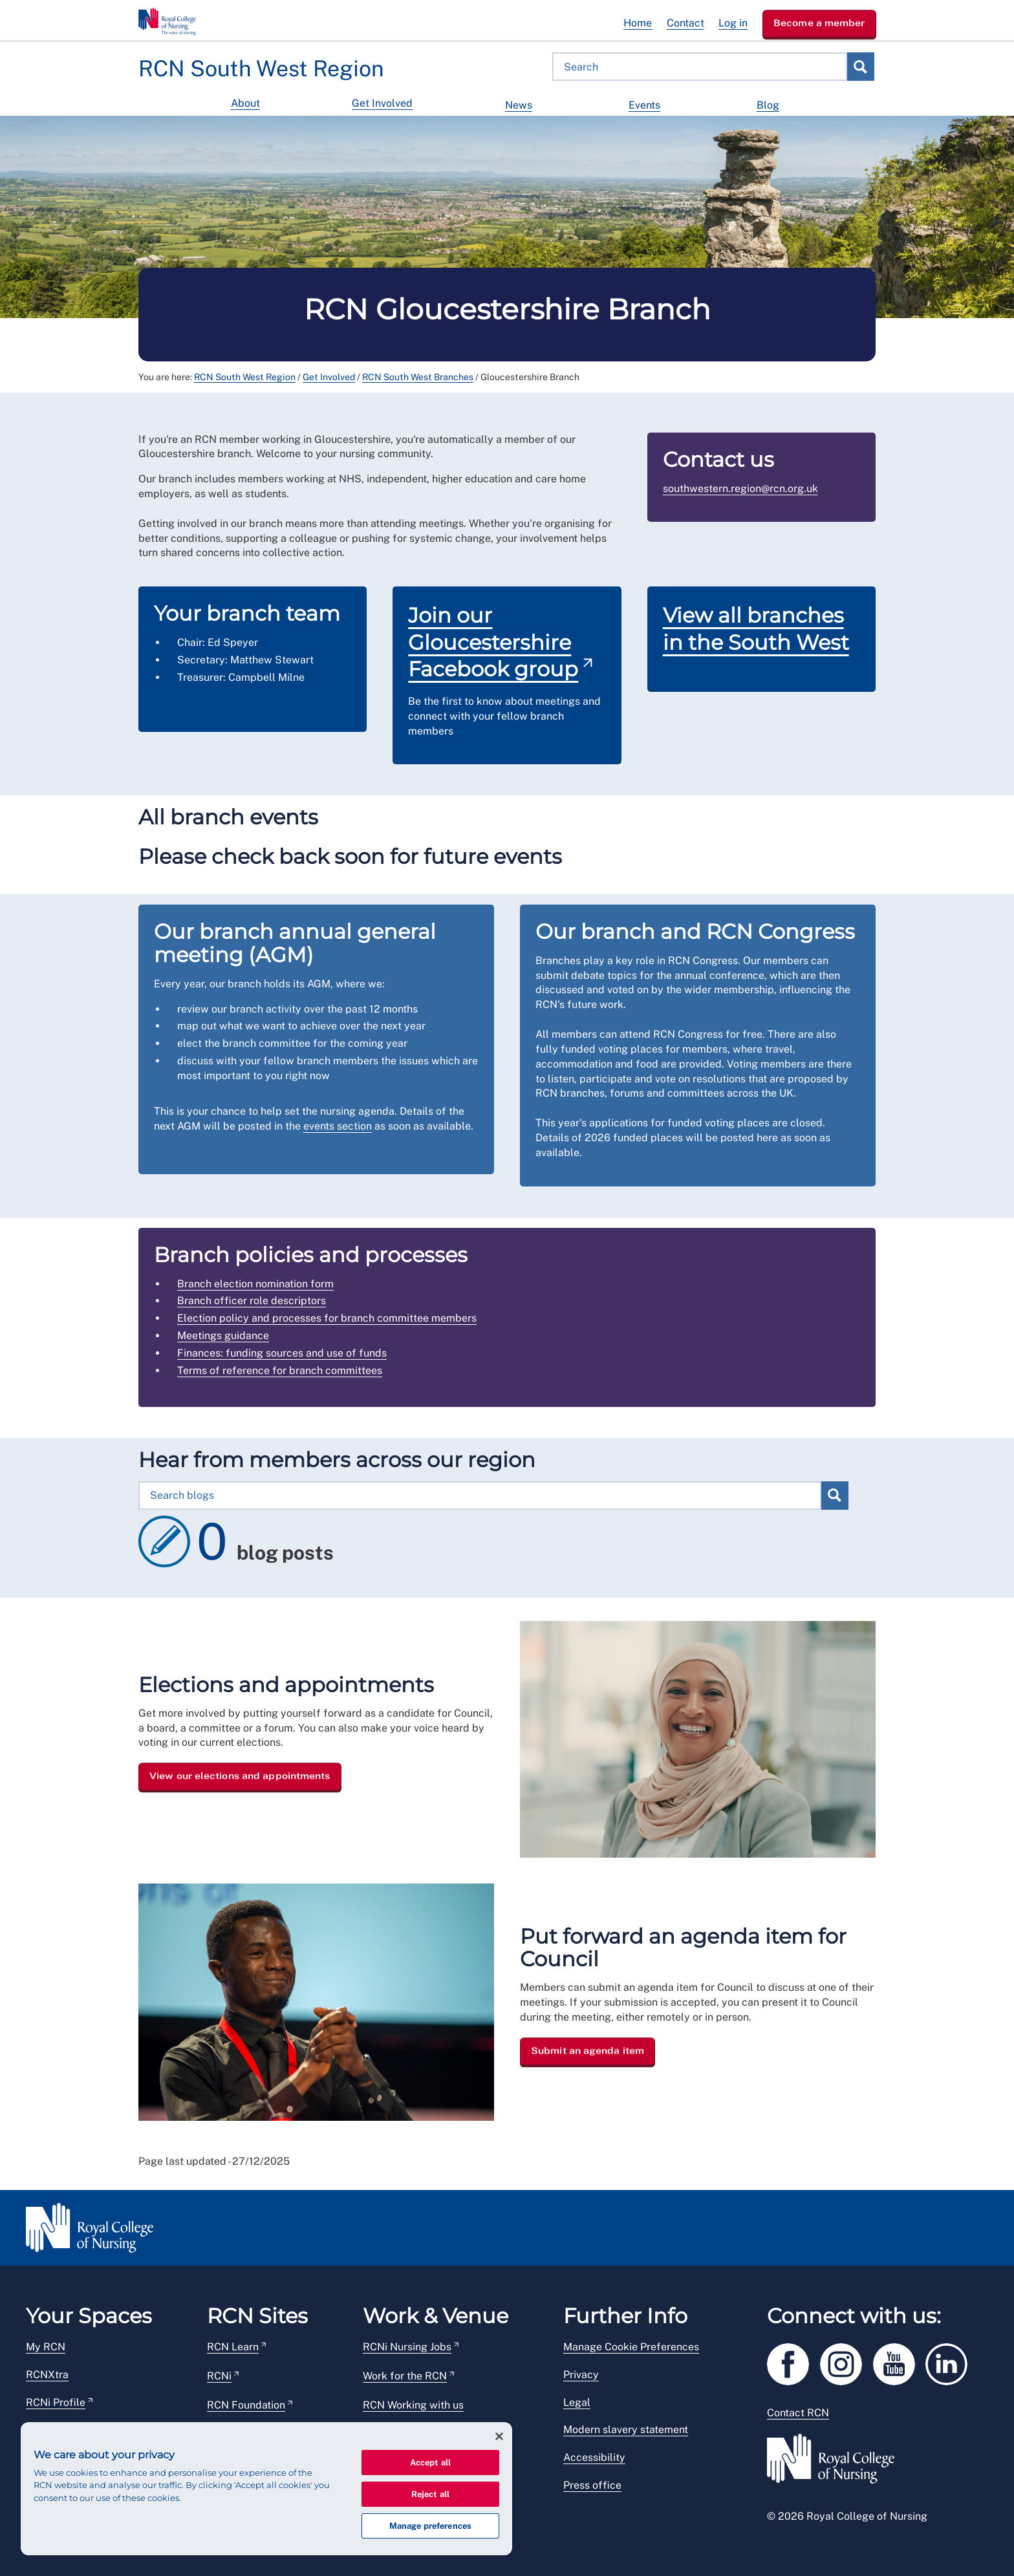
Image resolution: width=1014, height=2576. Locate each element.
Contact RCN (798, 2413)
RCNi (219, 2376)
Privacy (581, 2374)
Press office (592, 2485)
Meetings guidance (223, 1335)
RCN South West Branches (417, 377)
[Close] (499, 2436)
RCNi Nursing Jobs (407, 2347)
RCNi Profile (55, 2402)
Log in (733, 23)
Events (644, 105)
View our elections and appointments (239, 1776)
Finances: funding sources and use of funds (282, 1353)
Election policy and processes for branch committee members (327, 1318)
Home (637, 23)
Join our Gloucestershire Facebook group (493, 642)
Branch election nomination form (255, 1284)
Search (860, 66)
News (518, 105)
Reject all (430, 2494)
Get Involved (382, 103)
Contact (685, 23)
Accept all (430, 2462)
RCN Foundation (246, 2405)
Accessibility (594, 2457)
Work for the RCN (405, 2376)
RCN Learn (233, 2347)
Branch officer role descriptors (251, 1300)
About (245, 103)
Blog (768, 105)
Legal (576, 2402)
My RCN (45, 2347)
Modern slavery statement (625, 2429)
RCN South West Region (245, 377)
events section (337, 1126)
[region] (266, 2488)
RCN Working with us (413, 2405)
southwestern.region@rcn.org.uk (740, 488)
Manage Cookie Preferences (631, 2347)
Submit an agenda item (587, 2050)
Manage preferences (430, 2526)
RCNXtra (47, 2374)
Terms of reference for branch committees (279, 1370)
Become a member (819, 22)
